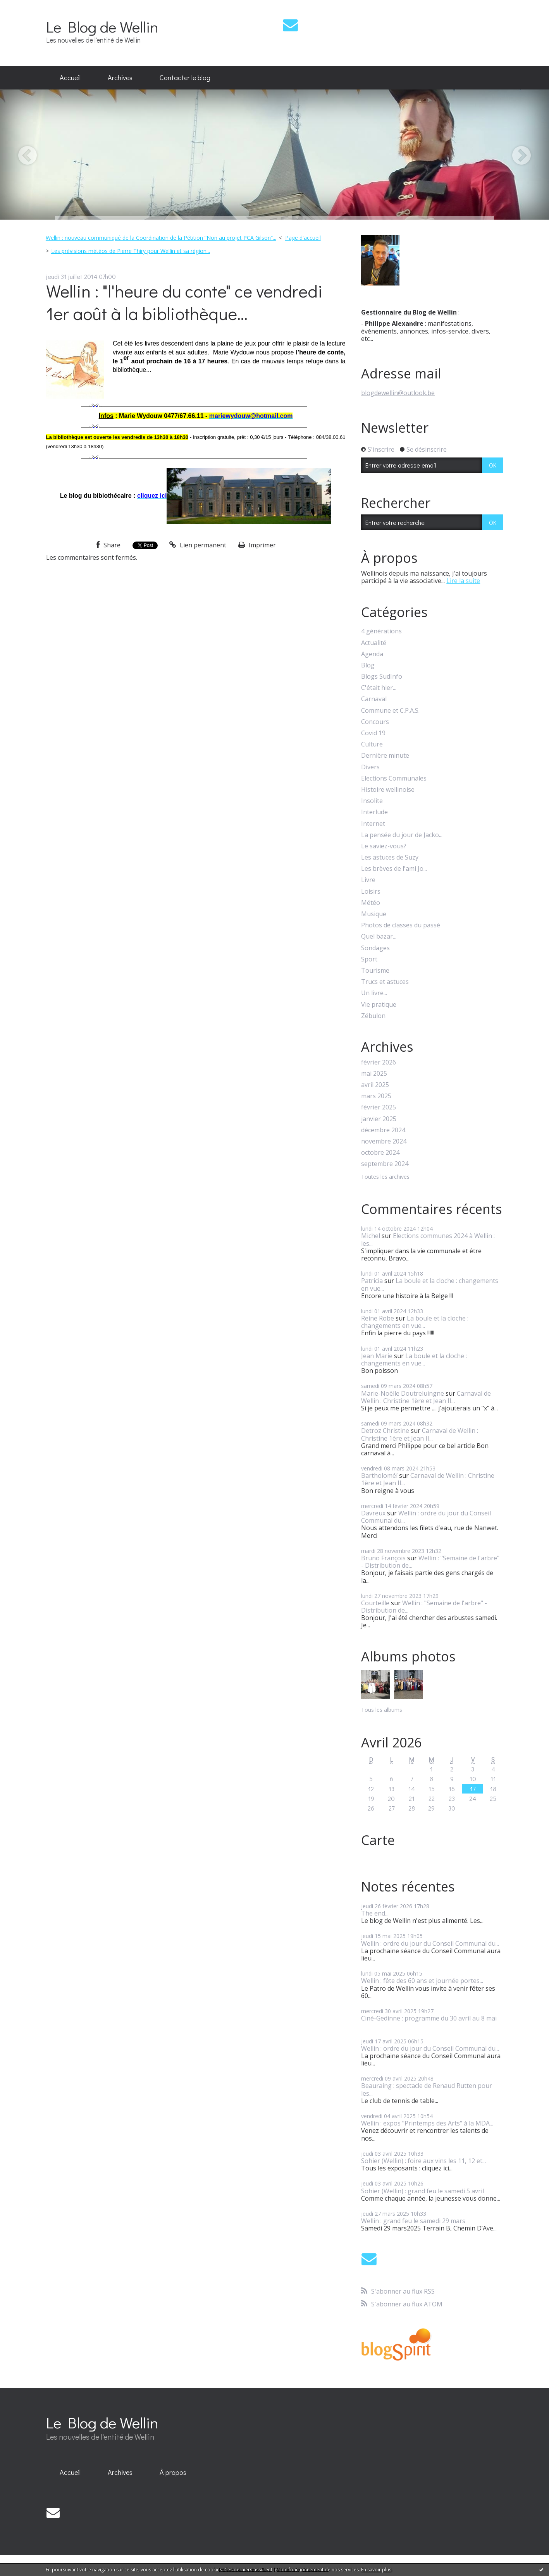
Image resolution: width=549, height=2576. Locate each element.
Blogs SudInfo (381, 676)
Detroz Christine (385, 1430)
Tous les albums (381, 1709)
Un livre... (374, 993)
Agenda (372, 654)
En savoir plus (376, 2569)
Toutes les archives (385, 1177)
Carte (378, 1840)
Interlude (374, 812)
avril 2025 (375, 1085)
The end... (375, 1913)
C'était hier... (378, 687)
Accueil (70, 77)
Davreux (373, 1513)
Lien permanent (197, 545)
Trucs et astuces (385, 981)
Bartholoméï (379, 1475)
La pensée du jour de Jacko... (401, 835)
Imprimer (257, 545)
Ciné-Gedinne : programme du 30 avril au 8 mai (429, 2018)
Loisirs (370, 891)
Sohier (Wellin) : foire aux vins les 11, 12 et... (423, 2160)
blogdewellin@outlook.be (398, 393)
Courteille (375, 1603)
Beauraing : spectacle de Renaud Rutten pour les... (426, 2089)
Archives (120, 77)
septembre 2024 (384, 1164)
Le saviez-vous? (383, 846)
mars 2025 (376, 1096)
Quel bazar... (378, 936)
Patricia (372, 1280)
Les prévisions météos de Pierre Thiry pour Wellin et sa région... (130, 251)
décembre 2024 (383, 1130)
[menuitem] (70, 78)
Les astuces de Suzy (389, 857)
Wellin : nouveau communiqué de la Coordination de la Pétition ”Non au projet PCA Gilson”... (161, 237)
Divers (370, 767)
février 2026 (378, 1062)
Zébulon (373, 1016)
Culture (372, 744)
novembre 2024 (383, 1141)
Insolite (372, 801)
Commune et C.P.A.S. (390, 710)
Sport (369, 959)
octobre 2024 (380, 1152)
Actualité (373, 643)
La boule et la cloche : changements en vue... (429, 1284)
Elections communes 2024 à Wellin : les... (428, 1239)
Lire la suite (463, 580)
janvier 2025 (378, 1119)
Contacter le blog (185, 77)
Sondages (375, 948)
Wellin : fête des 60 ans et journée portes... (422, 1980)
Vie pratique (378, 1004)
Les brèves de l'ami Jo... (394, 868)
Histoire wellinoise (388, 789)
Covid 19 (373, 733)
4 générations (381, 631)
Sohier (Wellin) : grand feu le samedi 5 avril (422, 2191)
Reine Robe (377, 1318)
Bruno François (383, 1558)
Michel (370, 1235)
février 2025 (378, 1107)
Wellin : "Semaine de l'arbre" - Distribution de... (430, 1562)
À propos (173, 2472)
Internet (373, 823)
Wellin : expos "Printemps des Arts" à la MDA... (427, 2123)
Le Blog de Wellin (102, 26)
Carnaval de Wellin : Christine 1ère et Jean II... (426, 1397)
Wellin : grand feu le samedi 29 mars (413, 2221)
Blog (368, 665)
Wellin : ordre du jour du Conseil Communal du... (426, 1517)
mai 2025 (374, 1073)
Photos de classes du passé (400, 925)
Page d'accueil (303, 237)
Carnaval (374, 699)
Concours (375, 722)
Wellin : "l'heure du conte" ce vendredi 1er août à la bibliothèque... (184, 302)
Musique (373, 914)
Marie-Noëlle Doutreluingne (402, 1393)
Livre (368, 880)
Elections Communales (394, 778)
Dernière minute (385, 755)
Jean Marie (376, 1356)
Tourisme (375, 970)
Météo (370, 902)
